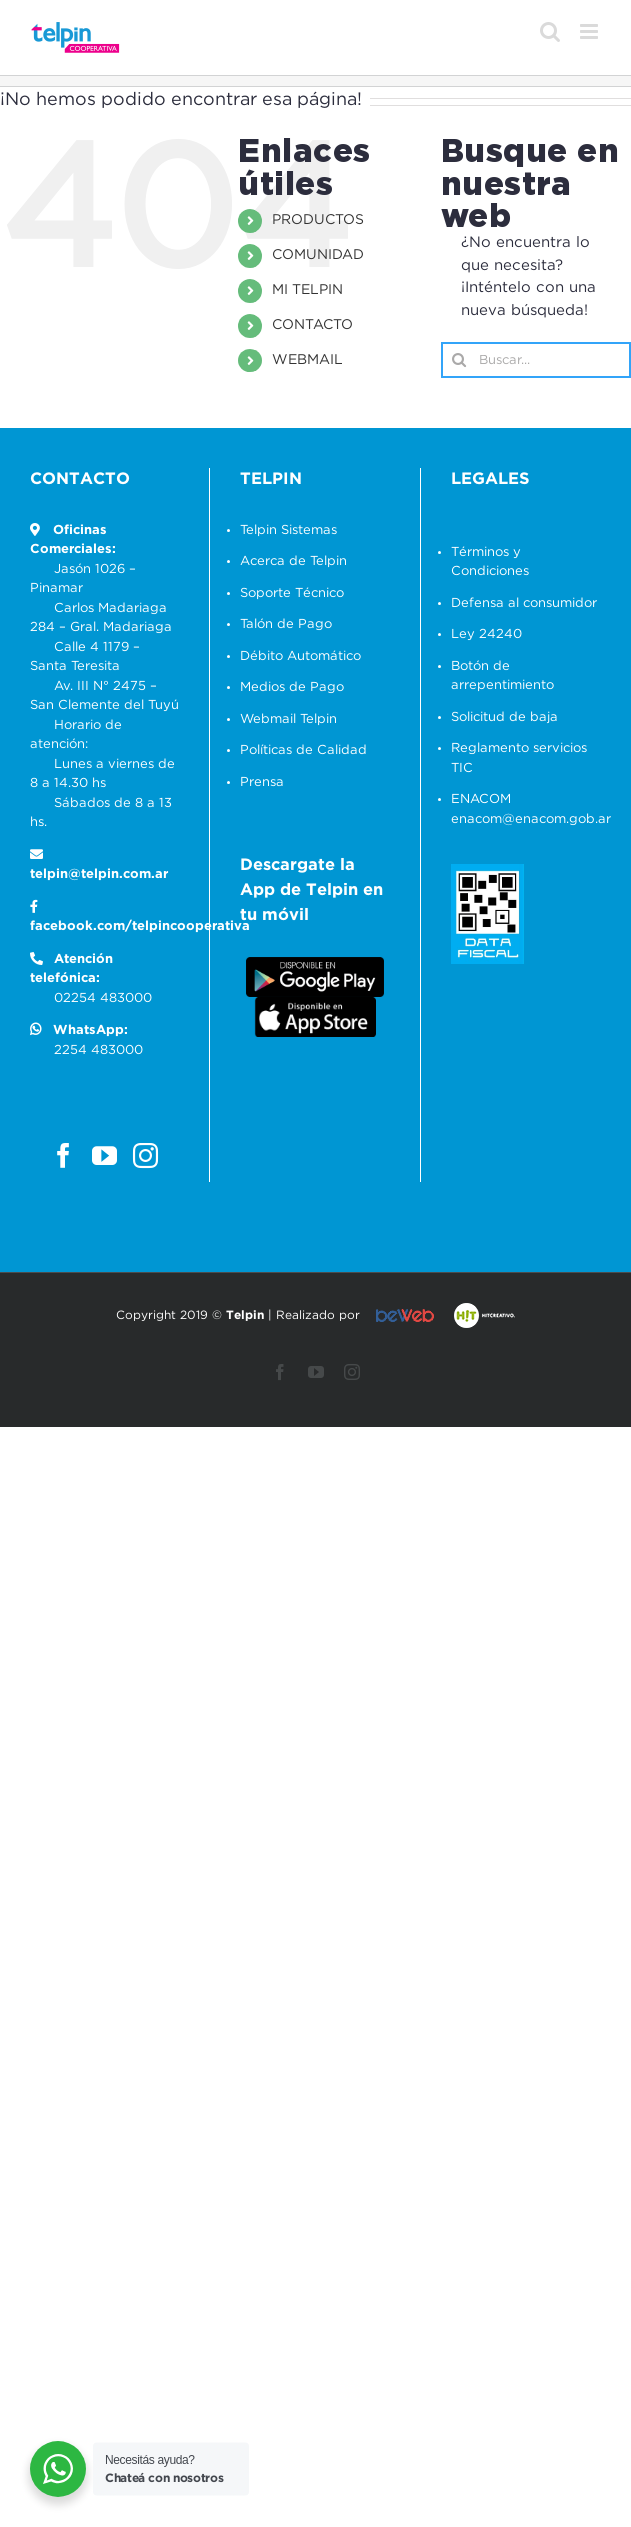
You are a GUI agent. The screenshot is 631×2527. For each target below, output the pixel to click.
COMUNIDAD (318, 255)
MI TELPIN (307, 290)
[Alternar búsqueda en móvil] (550, 31)
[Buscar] (459, 360)
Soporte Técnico (292, 593)
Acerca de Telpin (293, 561)
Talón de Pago (286, 624)
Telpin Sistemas (288, 530)
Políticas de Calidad (303, 750)
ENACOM (481, 799)
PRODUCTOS (318, 220)
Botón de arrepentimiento (502, 676)
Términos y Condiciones (490, 562)
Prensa (262, 782)
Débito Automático (300, 656)
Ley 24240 (486, 634)
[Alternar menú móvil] (590, 31)
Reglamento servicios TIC (519, 758)
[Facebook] (63, 1155)
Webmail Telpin (288, 719)
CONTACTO (312, 325)
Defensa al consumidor (524, 603)
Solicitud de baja (504, 717)
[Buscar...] (536, 360)
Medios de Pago (292, 687)
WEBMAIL (307, 360)
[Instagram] (145, 1155)
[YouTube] (104, 1155)
